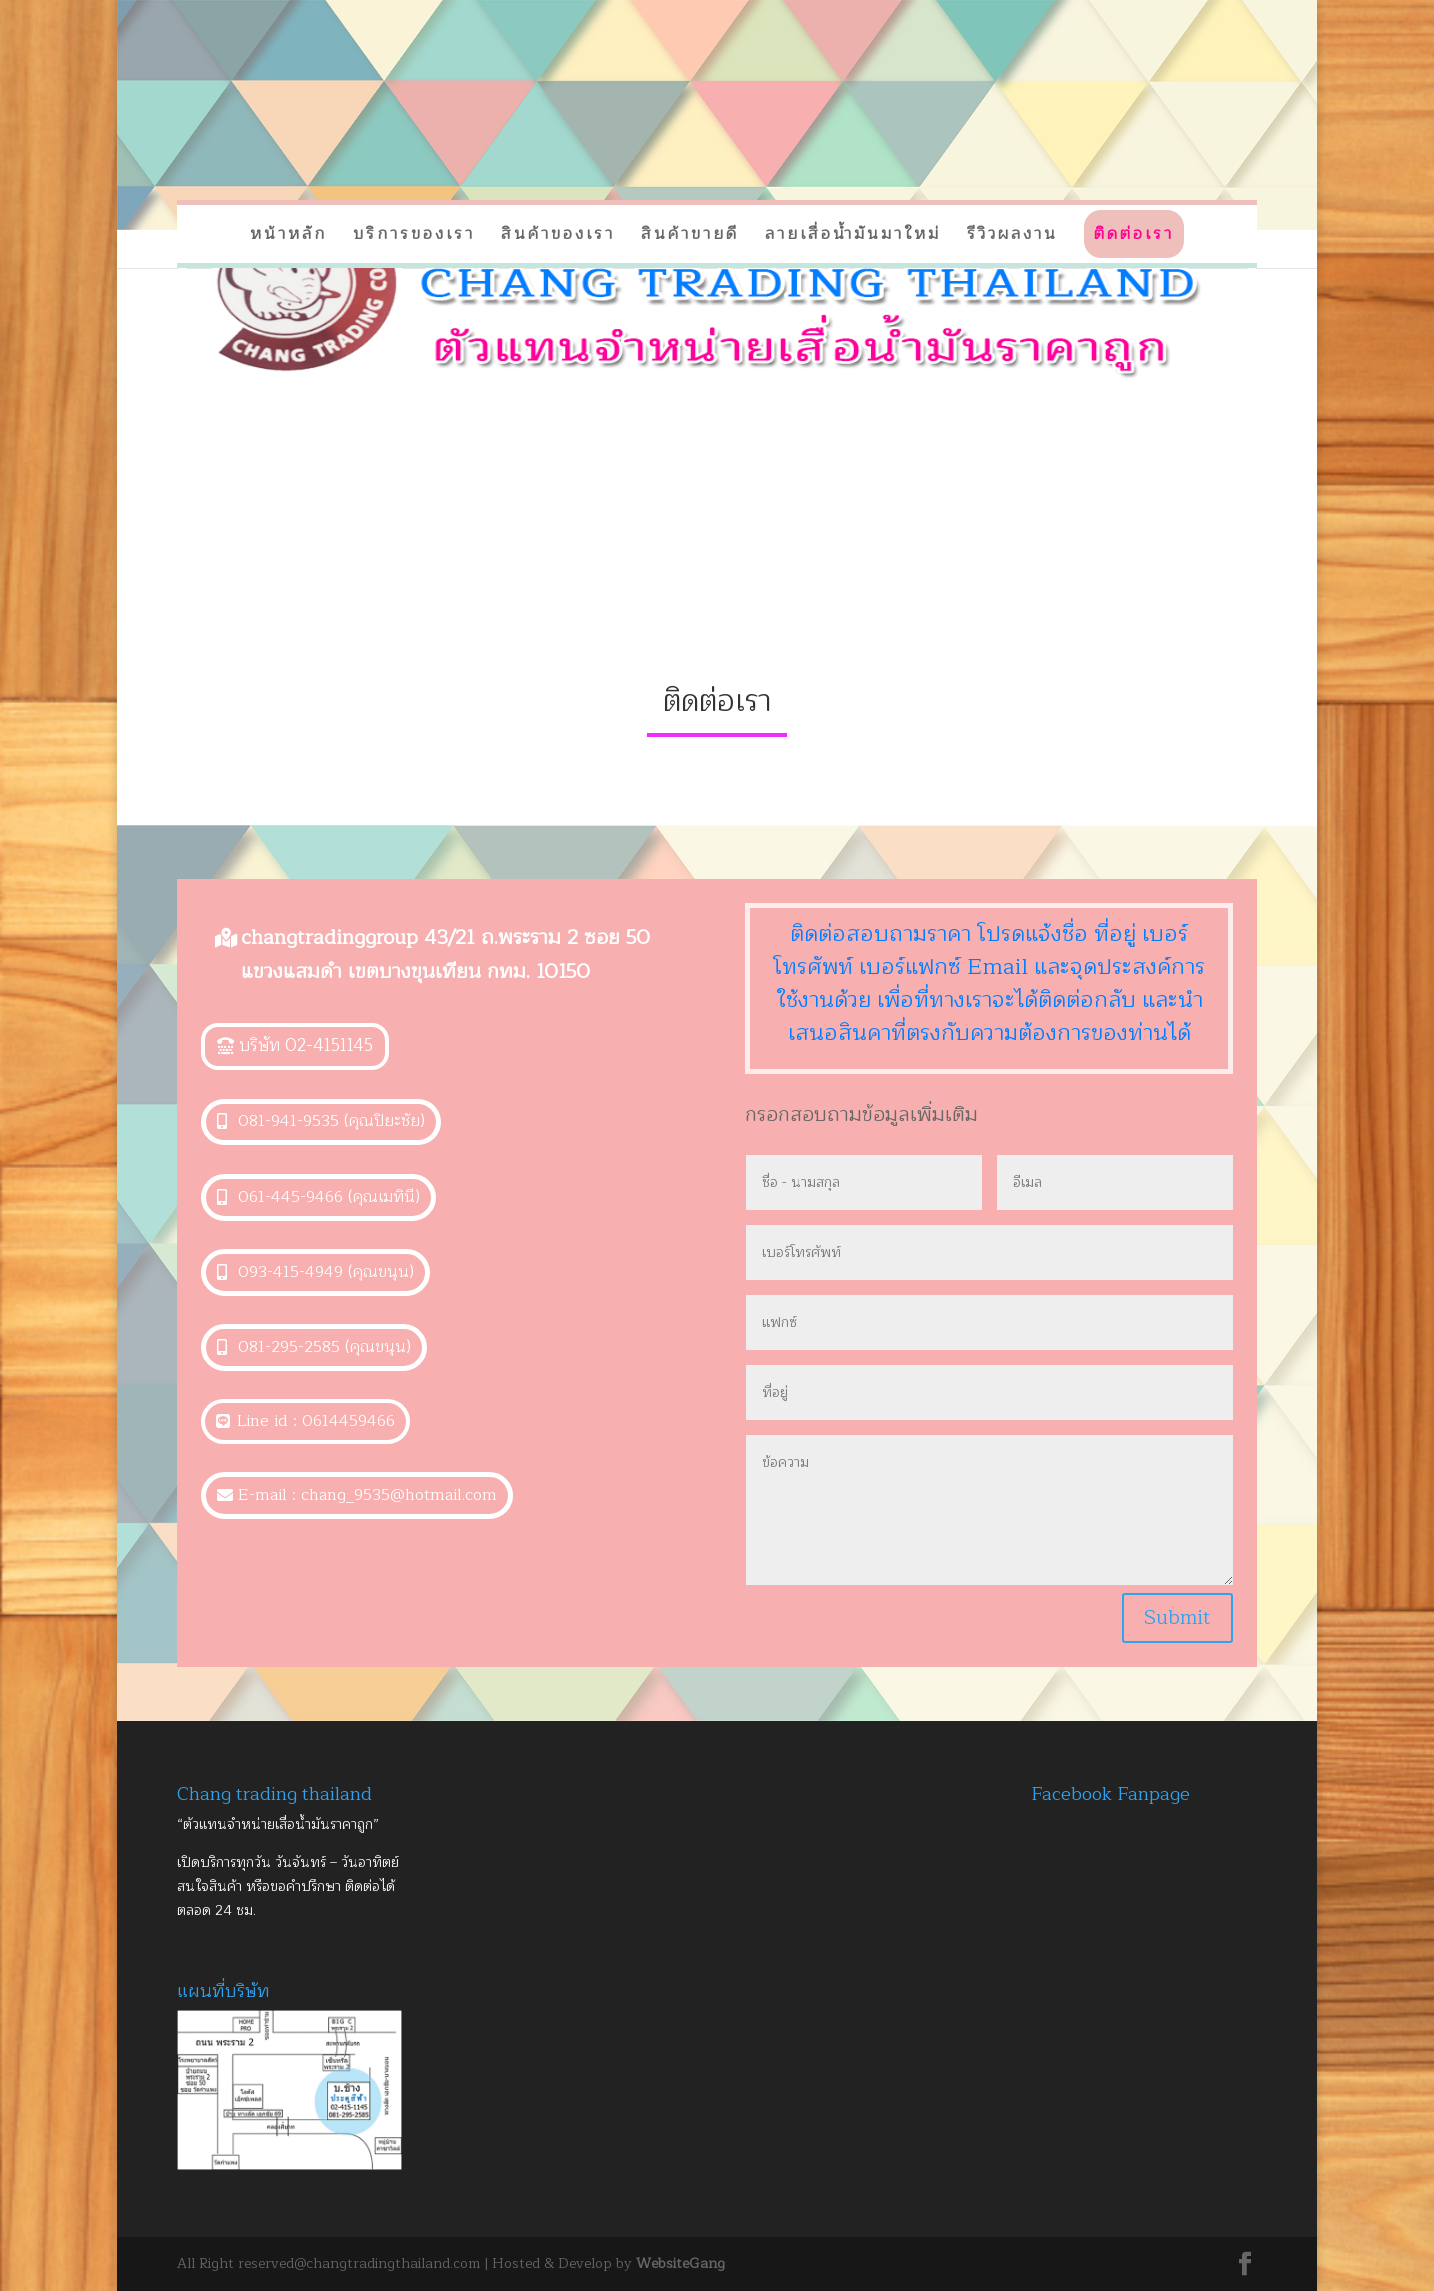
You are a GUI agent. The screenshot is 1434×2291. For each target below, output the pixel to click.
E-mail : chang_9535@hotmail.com (367, 1495)
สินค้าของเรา (558, 234)
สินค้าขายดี (690, 234)
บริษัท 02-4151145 (306, 1045)
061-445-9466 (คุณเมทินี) (329, 1197)
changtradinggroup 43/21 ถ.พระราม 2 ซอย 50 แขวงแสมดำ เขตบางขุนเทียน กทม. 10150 (445, 954)
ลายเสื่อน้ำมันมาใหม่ (853, 234)
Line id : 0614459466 (316, 1421)
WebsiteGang (680, 2263)
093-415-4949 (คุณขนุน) (326, 1272)
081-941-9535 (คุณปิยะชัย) (331, 1121)
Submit (1177, 1617)
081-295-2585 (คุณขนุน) (324, 1347)
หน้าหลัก (288, 234)
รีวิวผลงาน (1012, 234)
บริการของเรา (414, 234)
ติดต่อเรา (1134, 234)
